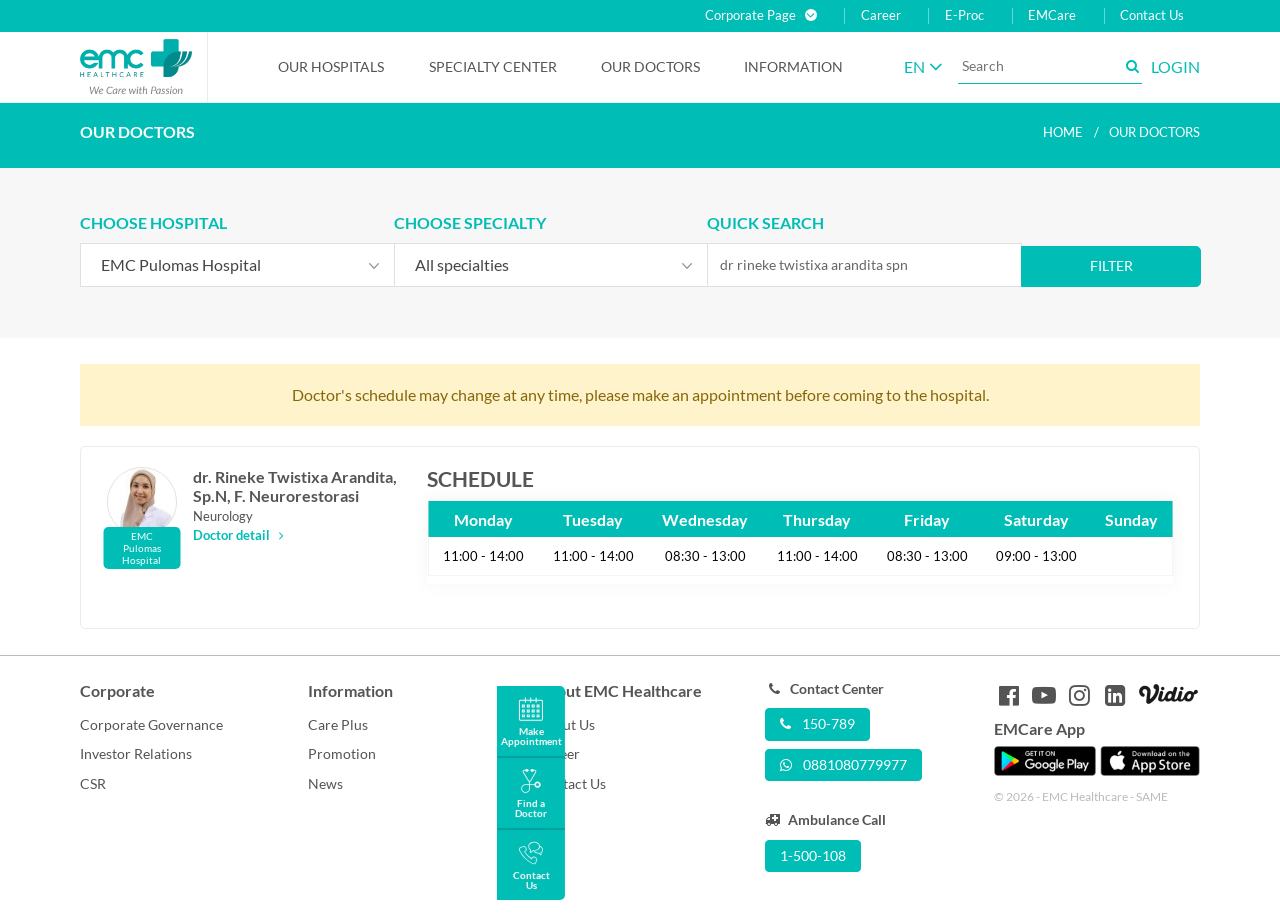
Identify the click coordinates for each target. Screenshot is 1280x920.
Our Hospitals (331, 66)
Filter (1111, 265)
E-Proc (964, 15)
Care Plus (338, 724)
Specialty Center (493, 66)
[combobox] (237, 265)
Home (1063, 132)
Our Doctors (650, 66)
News (325, 783)
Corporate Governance (151, 724)
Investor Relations (136, 753)
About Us (566, 724)
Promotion (342, 753)
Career (881, 15)
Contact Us (1152, 15)
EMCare (1052, 15)
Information (793, 66)
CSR (93, 783)
